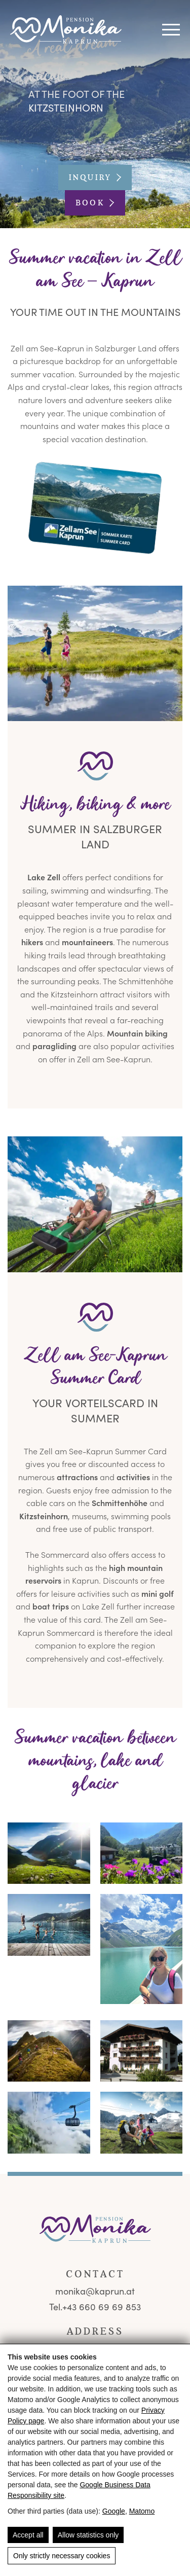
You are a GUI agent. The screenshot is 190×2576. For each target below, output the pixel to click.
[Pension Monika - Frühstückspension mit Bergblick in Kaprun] (66, 29)
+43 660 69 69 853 (101, 2307)
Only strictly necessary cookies (61, 2556)
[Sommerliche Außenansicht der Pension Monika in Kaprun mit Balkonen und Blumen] (141, 2051)
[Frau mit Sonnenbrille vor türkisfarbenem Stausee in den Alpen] (141, 1949)
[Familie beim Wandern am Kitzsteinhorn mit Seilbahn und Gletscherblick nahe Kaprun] (141, 2123)
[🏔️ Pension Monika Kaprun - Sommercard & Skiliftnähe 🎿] (95, 653)
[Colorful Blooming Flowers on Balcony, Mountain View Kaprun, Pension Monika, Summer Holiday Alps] (141, 1853)
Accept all (28, 2535)
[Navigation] (171, 30)
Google (113, 2511)
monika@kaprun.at (95, 2291)
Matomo (142, 2511)
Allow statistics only (88, 2535)
